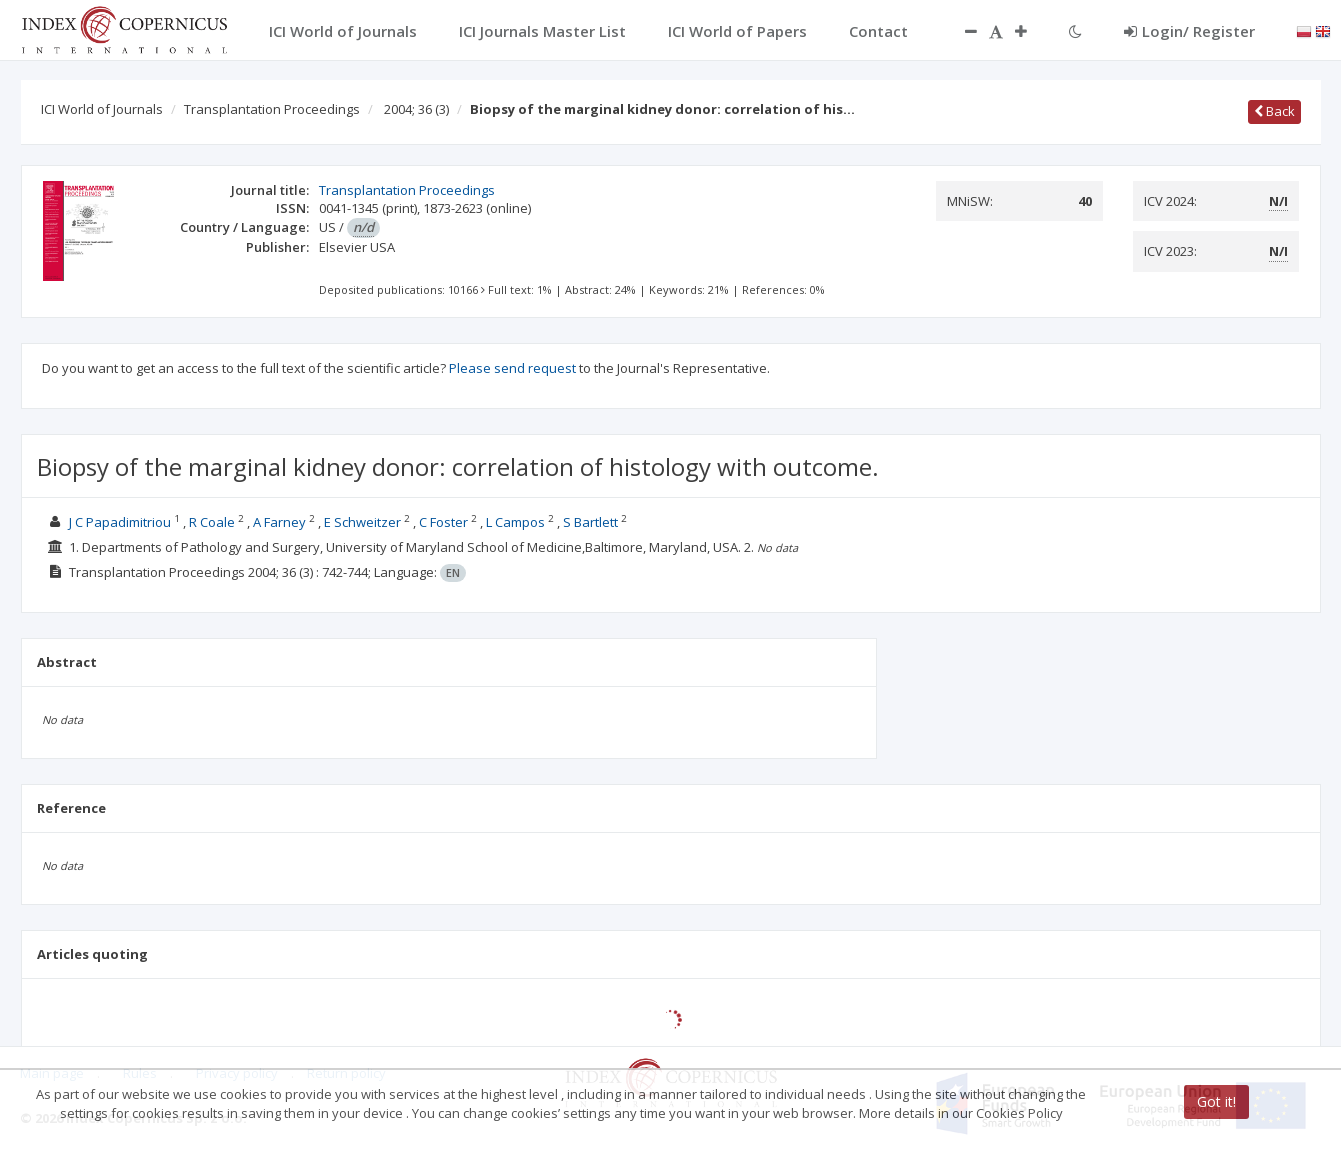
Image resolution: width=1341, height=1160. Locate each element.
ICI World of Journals (102, 109)
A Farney (279, 522)
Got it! (1216, 1101)
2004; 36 (416, 109)
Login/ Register (1189, 31)
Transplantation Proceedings (272, 109)
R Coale (212, 522)
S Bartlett (590, 522)
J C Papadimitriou (120, 522)
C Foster (443, 522)
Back (1274, 111)
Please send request (512, 368)
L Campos (515, 522)
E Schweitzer (362, 522)
